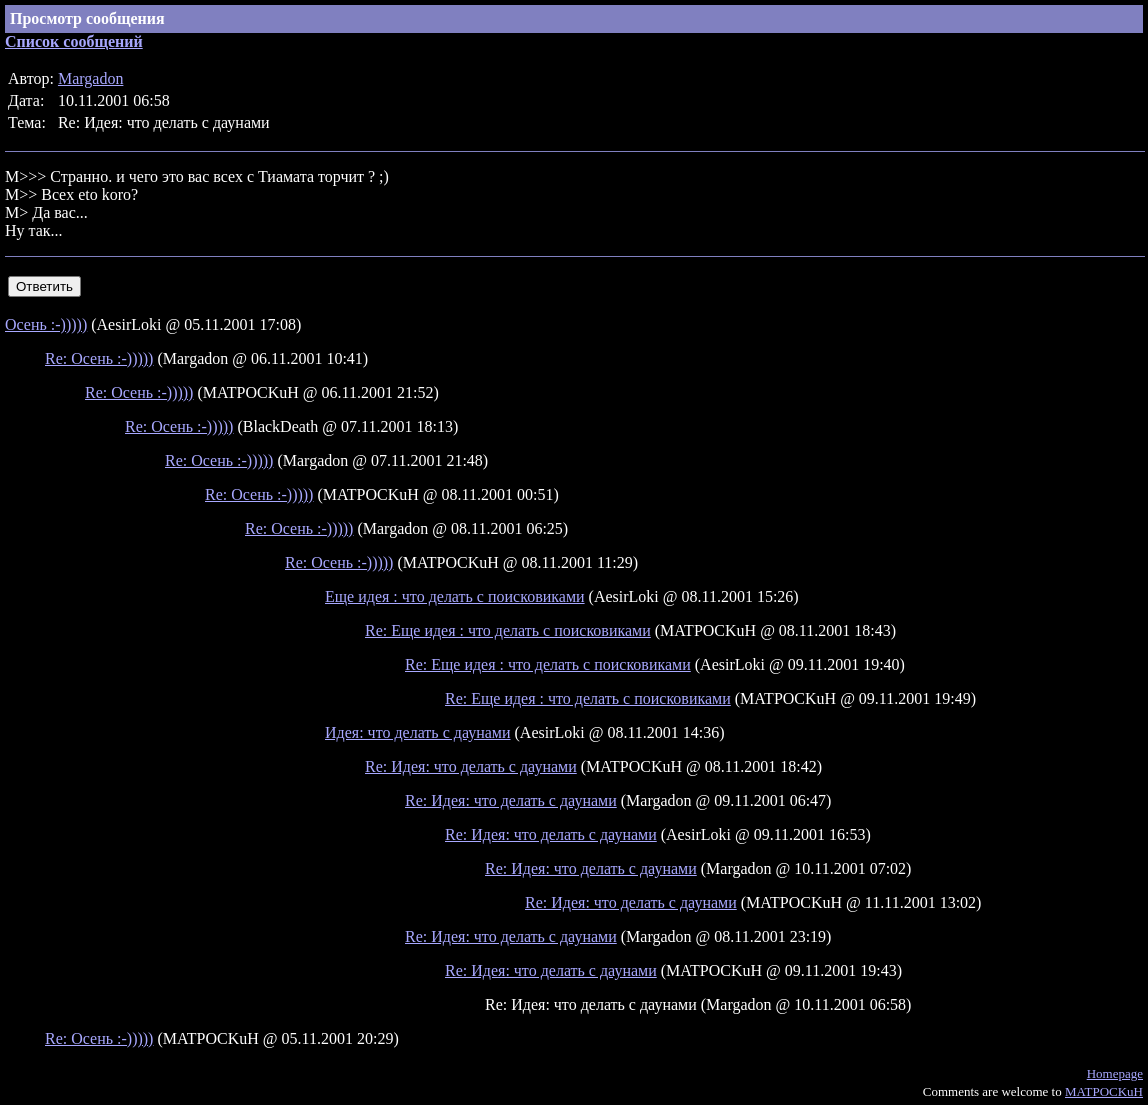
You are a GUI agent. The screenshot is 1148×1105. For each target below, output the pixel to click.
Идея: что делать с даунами (418, 732)
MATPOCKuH (1104, 1091)
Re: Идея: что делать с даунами (471, 766)
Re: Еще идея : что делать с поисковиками (508, 630)
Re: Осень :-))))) (99, 358)
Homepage (1115, 1073)
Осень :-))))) (46, 324)
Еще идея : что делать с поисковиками (455, 596)
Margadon (90, 78)
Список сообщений (74, 41)
